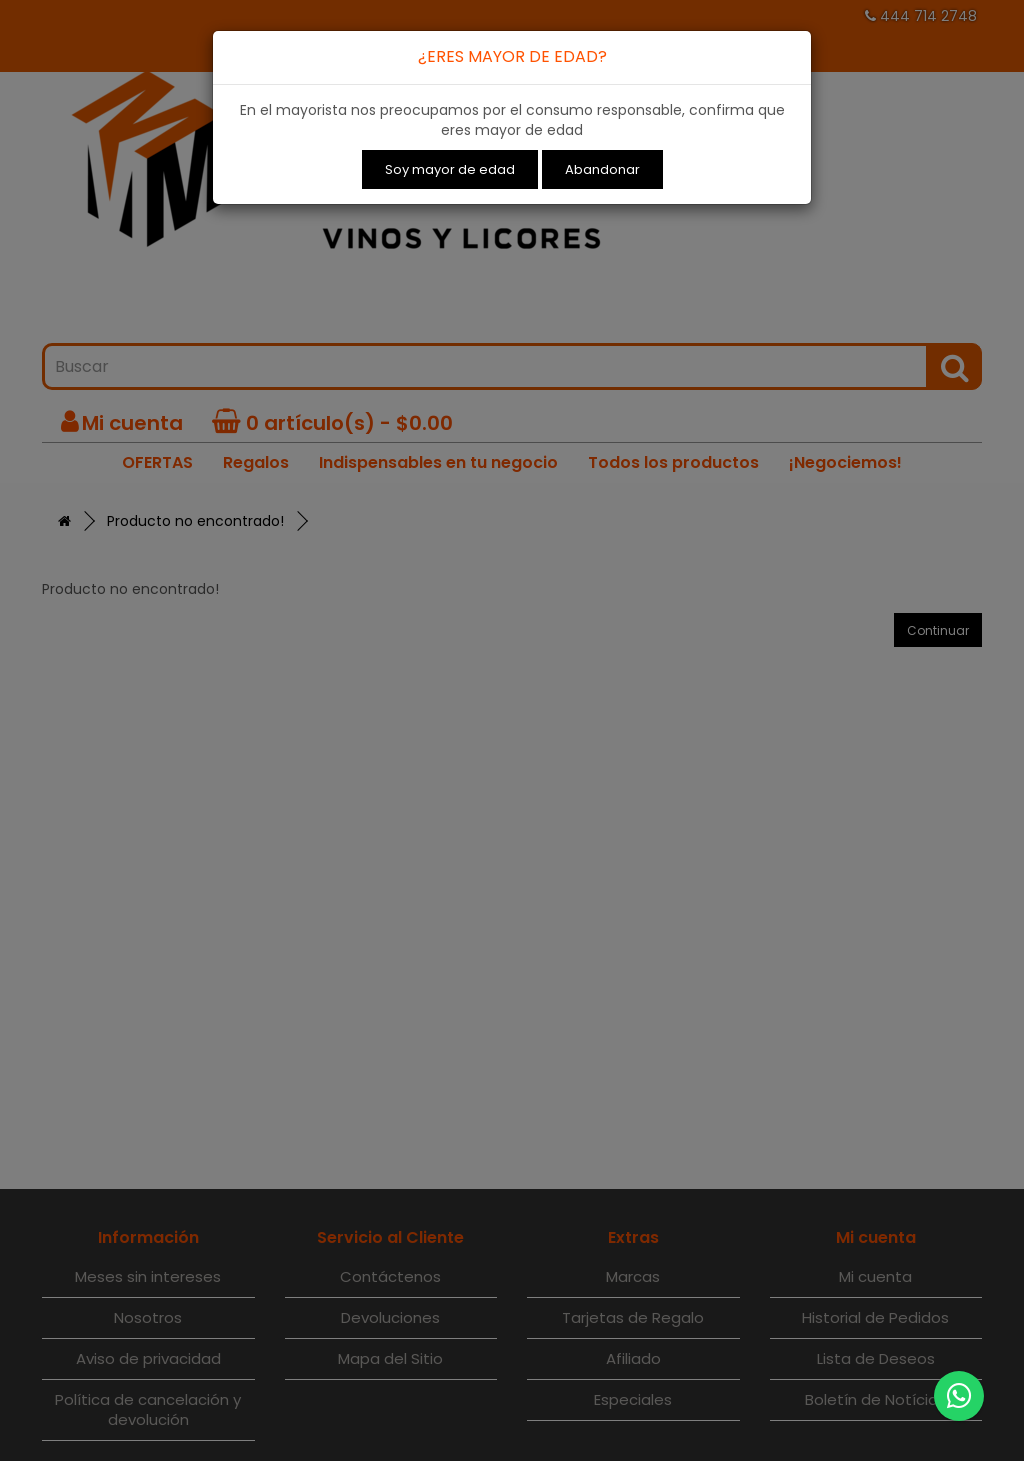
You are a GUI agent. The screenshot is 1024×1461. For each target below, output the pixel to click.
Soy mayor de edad (450, 169)
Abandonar (602, 169)
